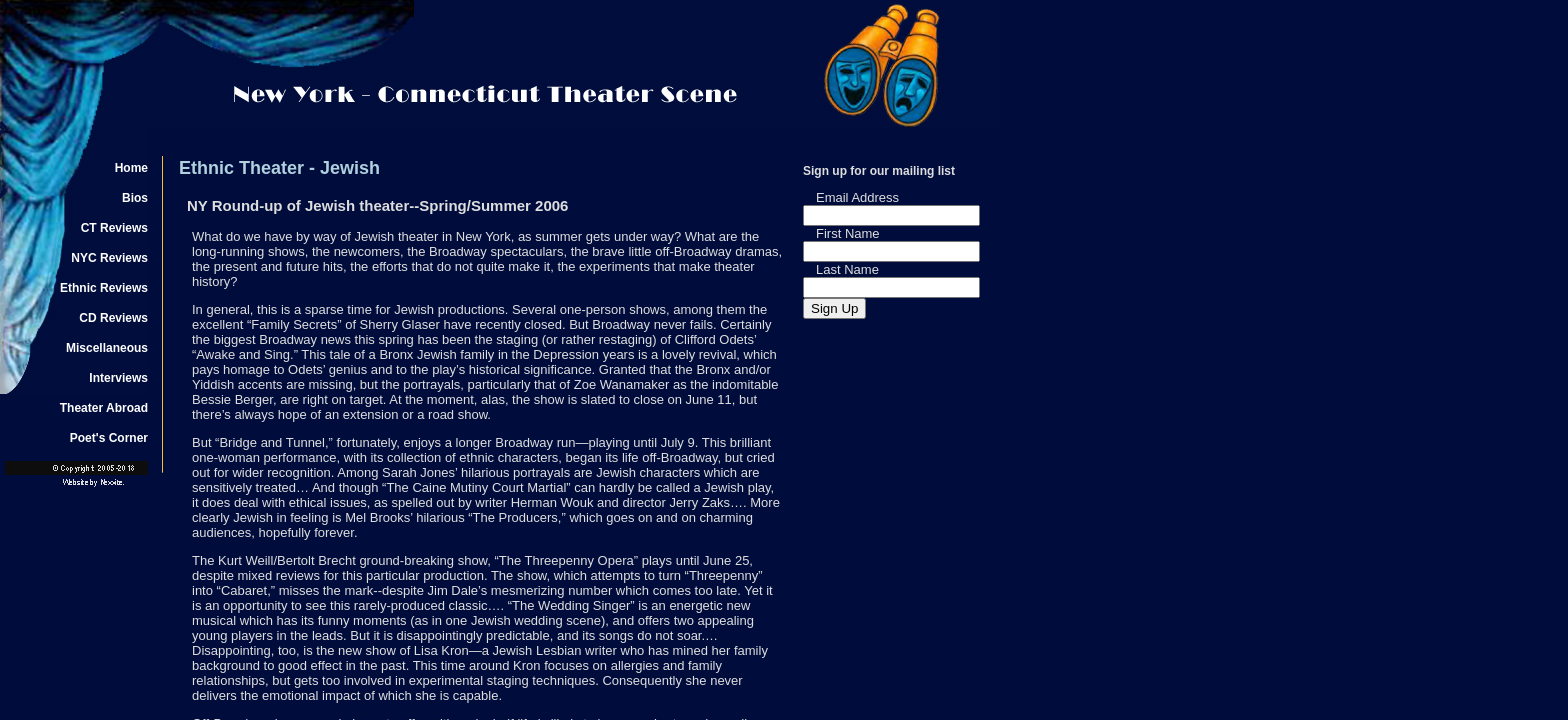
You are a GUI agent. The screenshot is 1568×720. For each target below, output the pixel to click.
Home (131, 168)
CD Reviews (113, 318)
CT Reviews (114, 228)
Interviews (118, 378)
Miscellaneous (107, 348)
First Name (848, 233)
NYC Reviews (109, 258)
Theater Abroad (104, 408)
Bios (135, 198)
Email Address (857, 197)
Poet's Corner (109, 438)
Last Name (847, 269)
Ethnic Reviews (104, 288)
